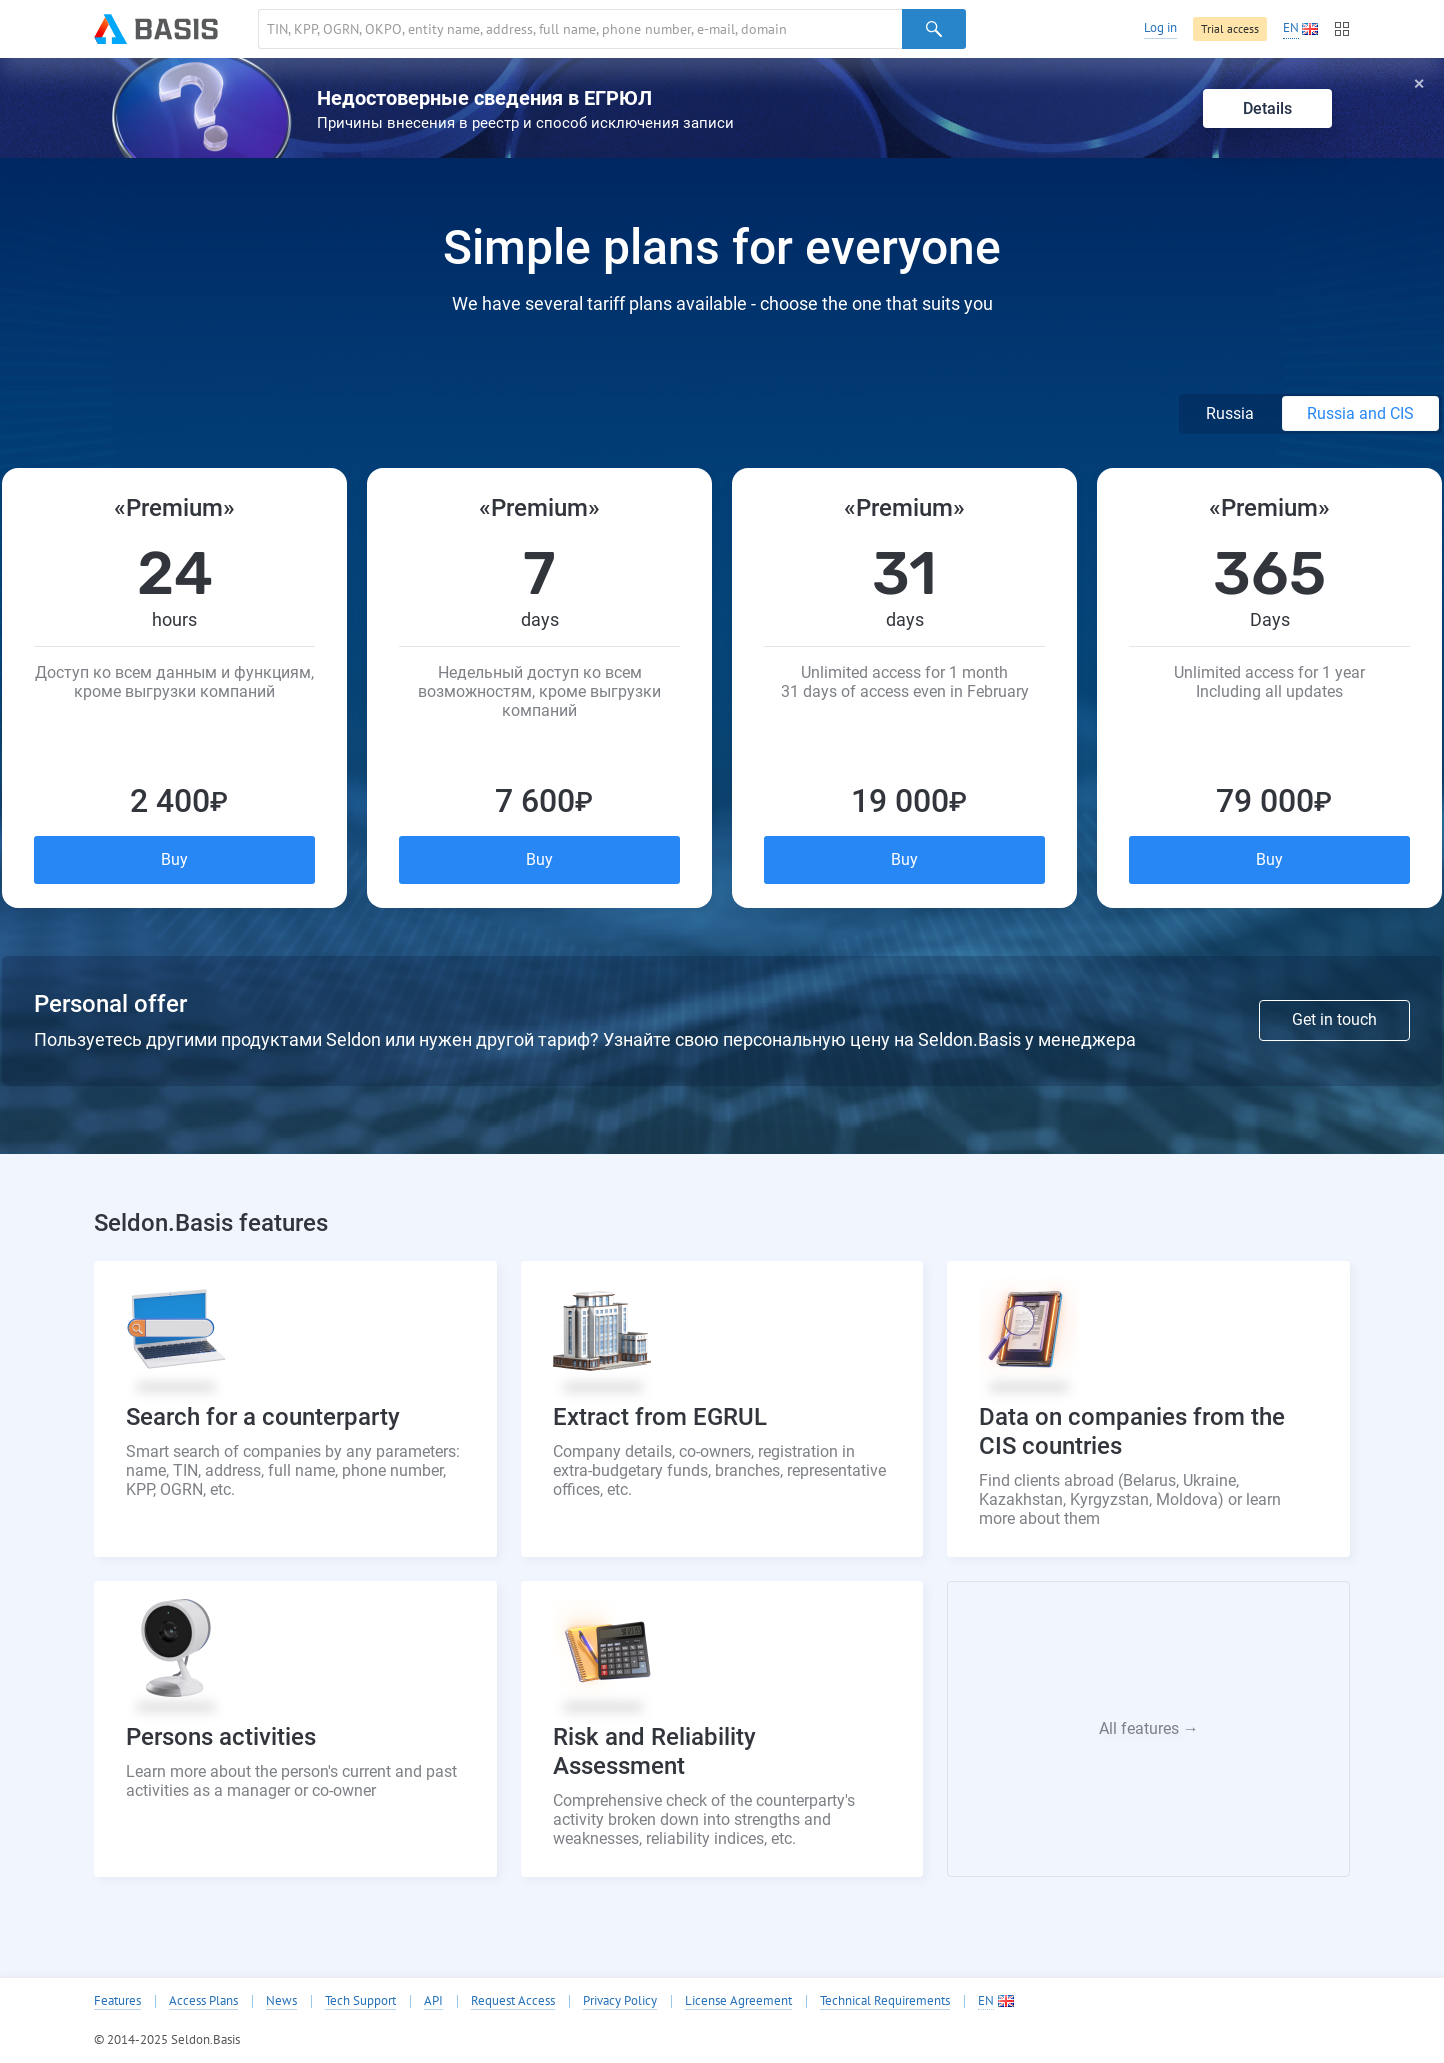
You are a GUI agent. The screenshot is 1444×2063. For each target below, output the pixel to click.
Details (1267, 108)
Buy (174, 859)
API (433, 2001)
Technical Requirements (885, 2001)
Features (117, 2001)
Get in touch (1334, 1019)
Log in (1160, 27)
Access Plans (203, 2001)
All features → (1149, 1728)
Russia (1232, 413)
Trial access (1230, 28)
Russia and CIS (1360, 413)
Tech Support (360, 2001)
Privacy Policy (620, 2001)
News (281, 2001)
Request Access (513, 2001)
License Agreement (738, 2001)
